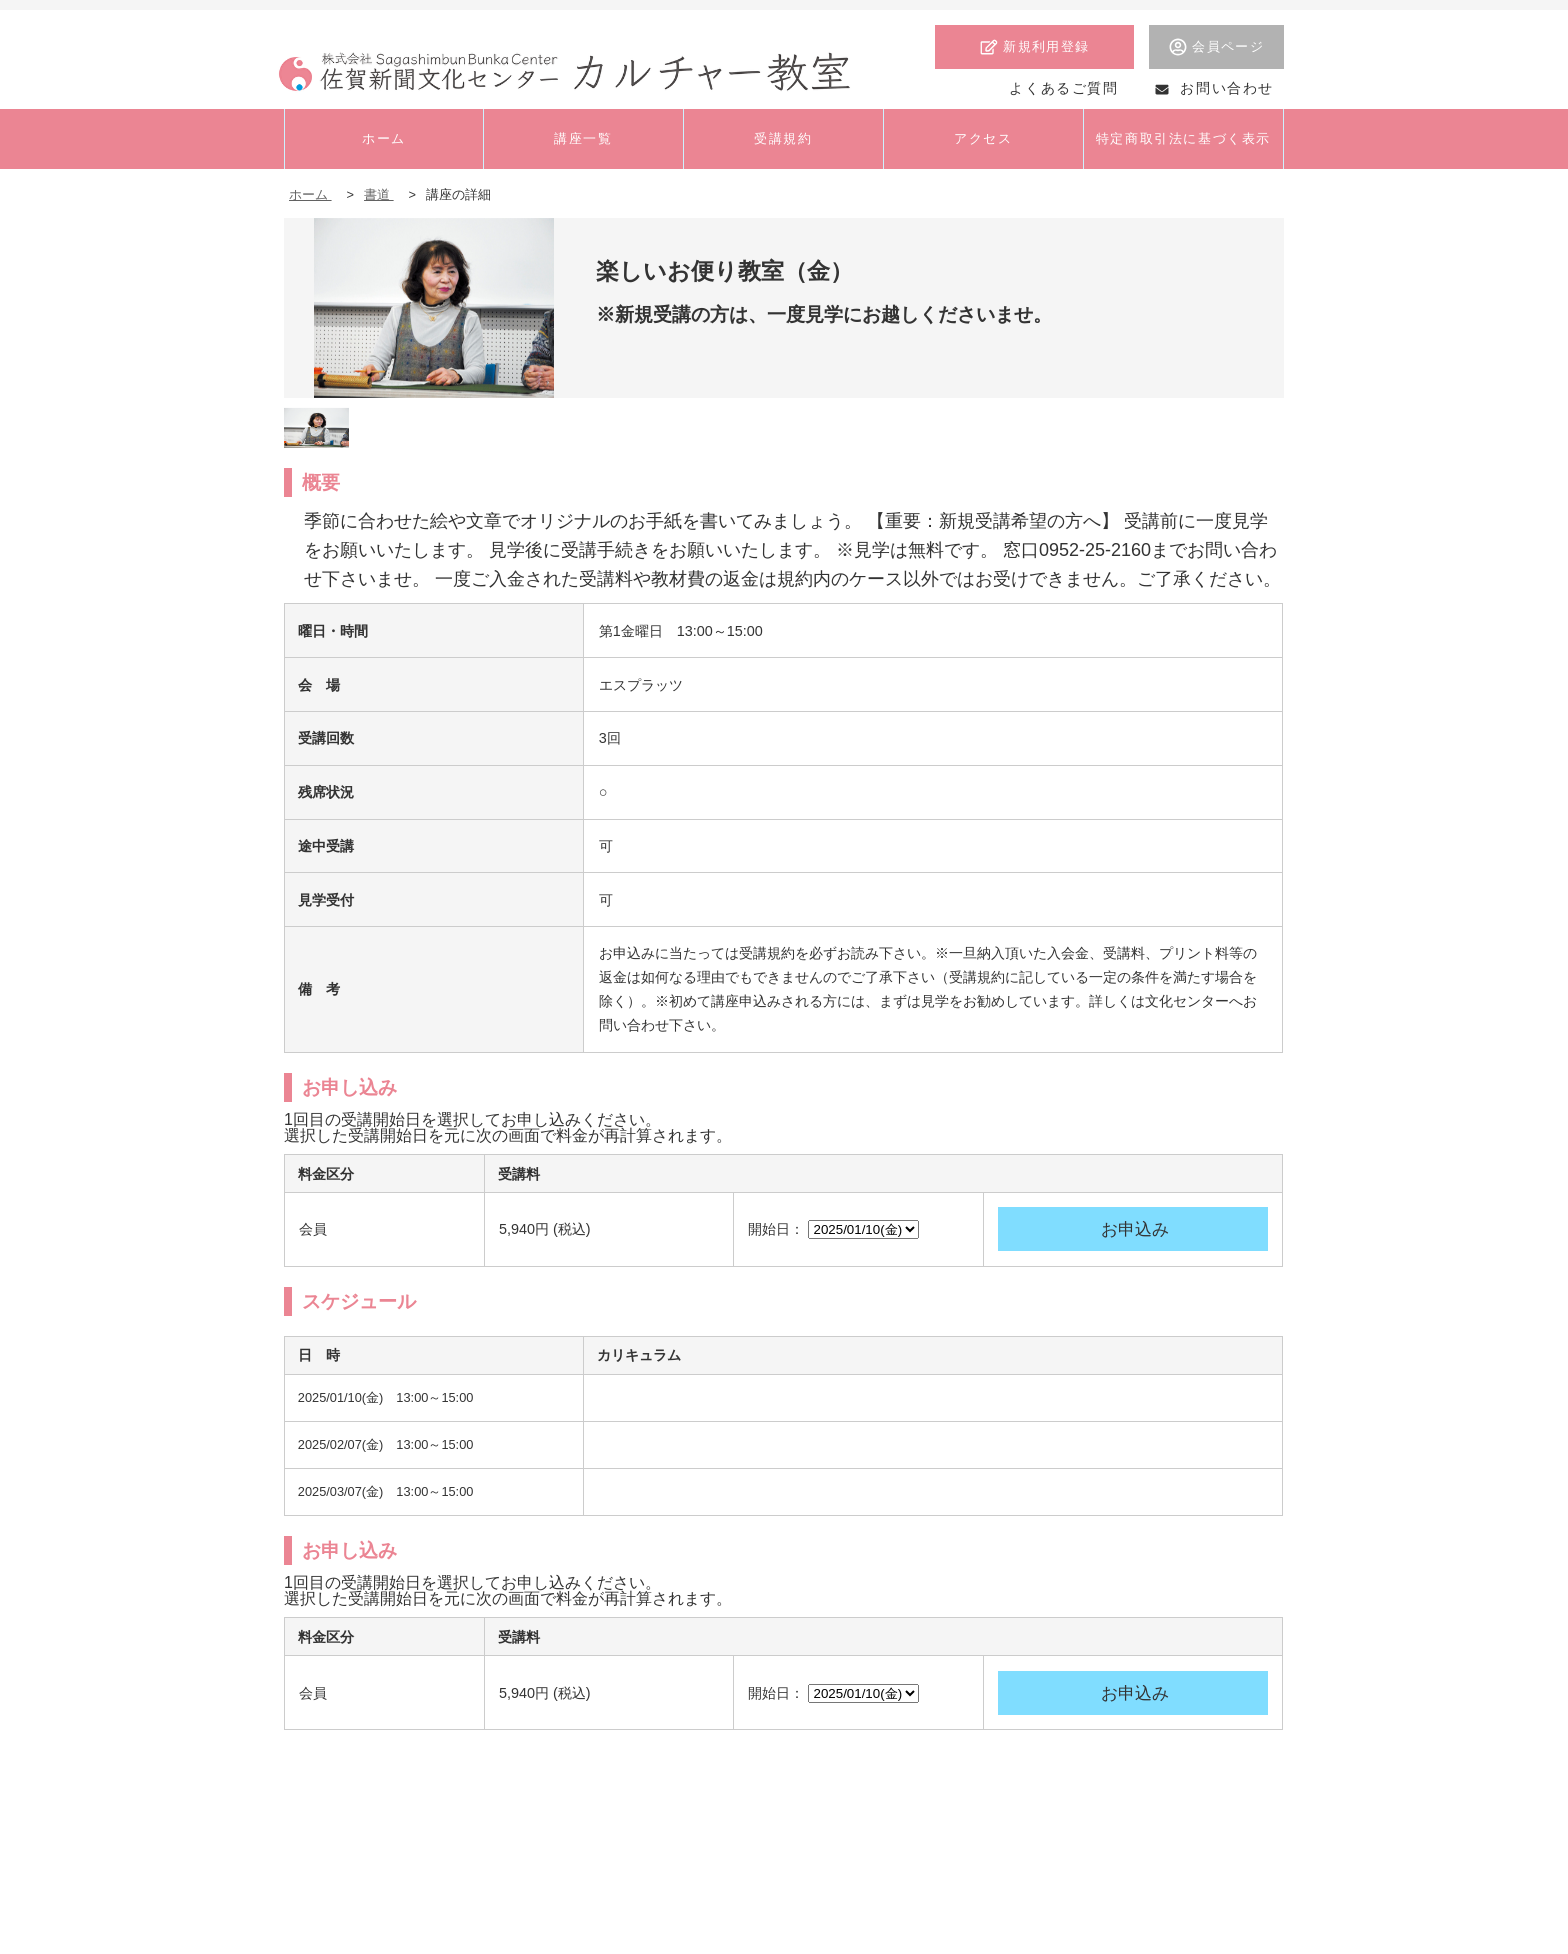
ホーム (310, 194)
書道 (379, 194)
